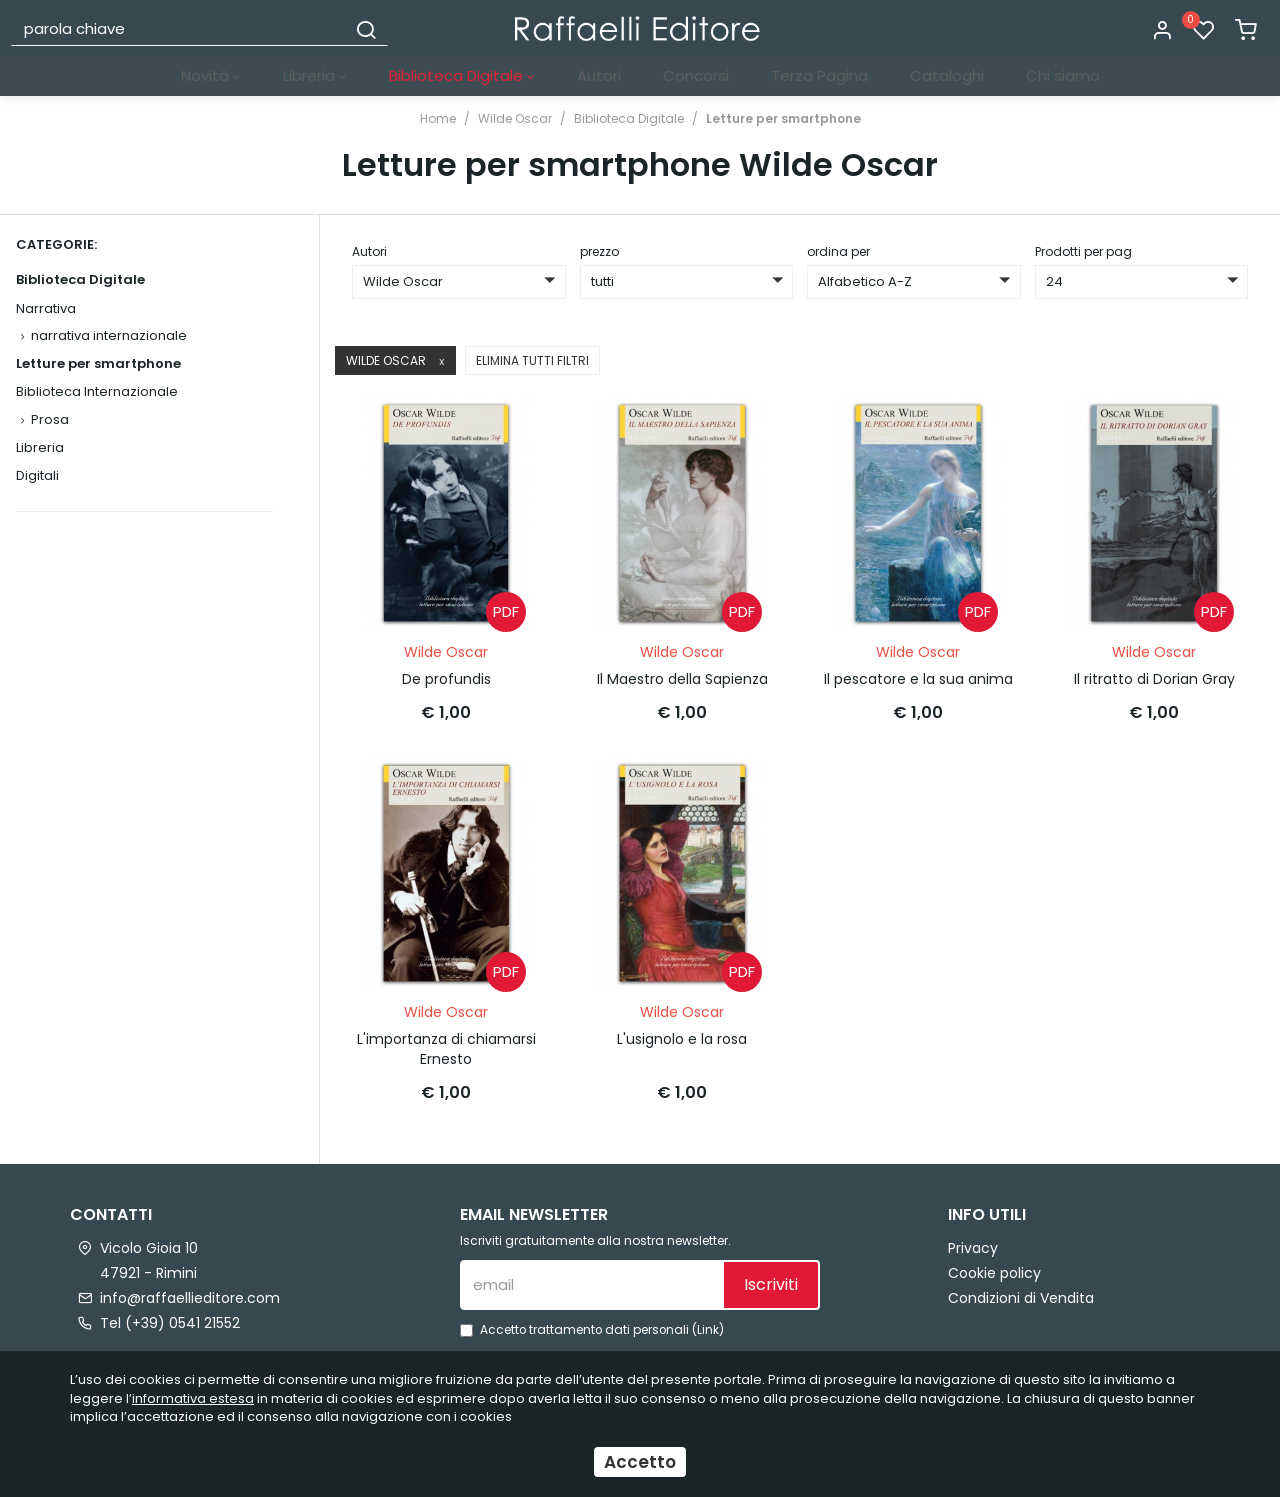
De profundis (446, 677)
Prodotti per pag (1083, 251)
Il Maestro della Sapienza (682, 677)
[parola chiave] (179, 28)
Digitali (37, 475)
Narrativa (46, 308)
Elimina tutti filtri (532, 360)
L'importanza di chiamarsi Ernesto (446, 1045)
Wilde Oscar (515, 118)
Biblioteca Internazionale (97, 391)
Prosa (50, 419)
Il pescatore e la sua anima (918, 677)
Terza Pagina (819, 75)
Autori (599, 75)
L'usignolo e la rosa (682, 1035)
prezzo (599, 251)
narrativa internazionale (109, 335)
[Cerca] (366, 28)
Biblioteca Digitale (462, 75)
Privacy (973, 1244)
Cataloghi (947, 75)
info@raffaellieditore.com (190, 1294)
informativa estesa (193, 1398)
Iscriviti (771, 1280)
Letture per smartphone (783, 118)
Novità (211, 75)
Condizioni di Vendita (1021, 1294)
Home (438, 118)
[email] (591, 1281)
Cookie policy (994, 1269)
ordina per (838, 251)
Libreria (315, 75)
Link (708, 1326)
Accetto (640, 1462)
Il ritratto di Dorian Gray (1154, 677)
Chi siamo (1063, 75)
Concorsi (696, 75)
